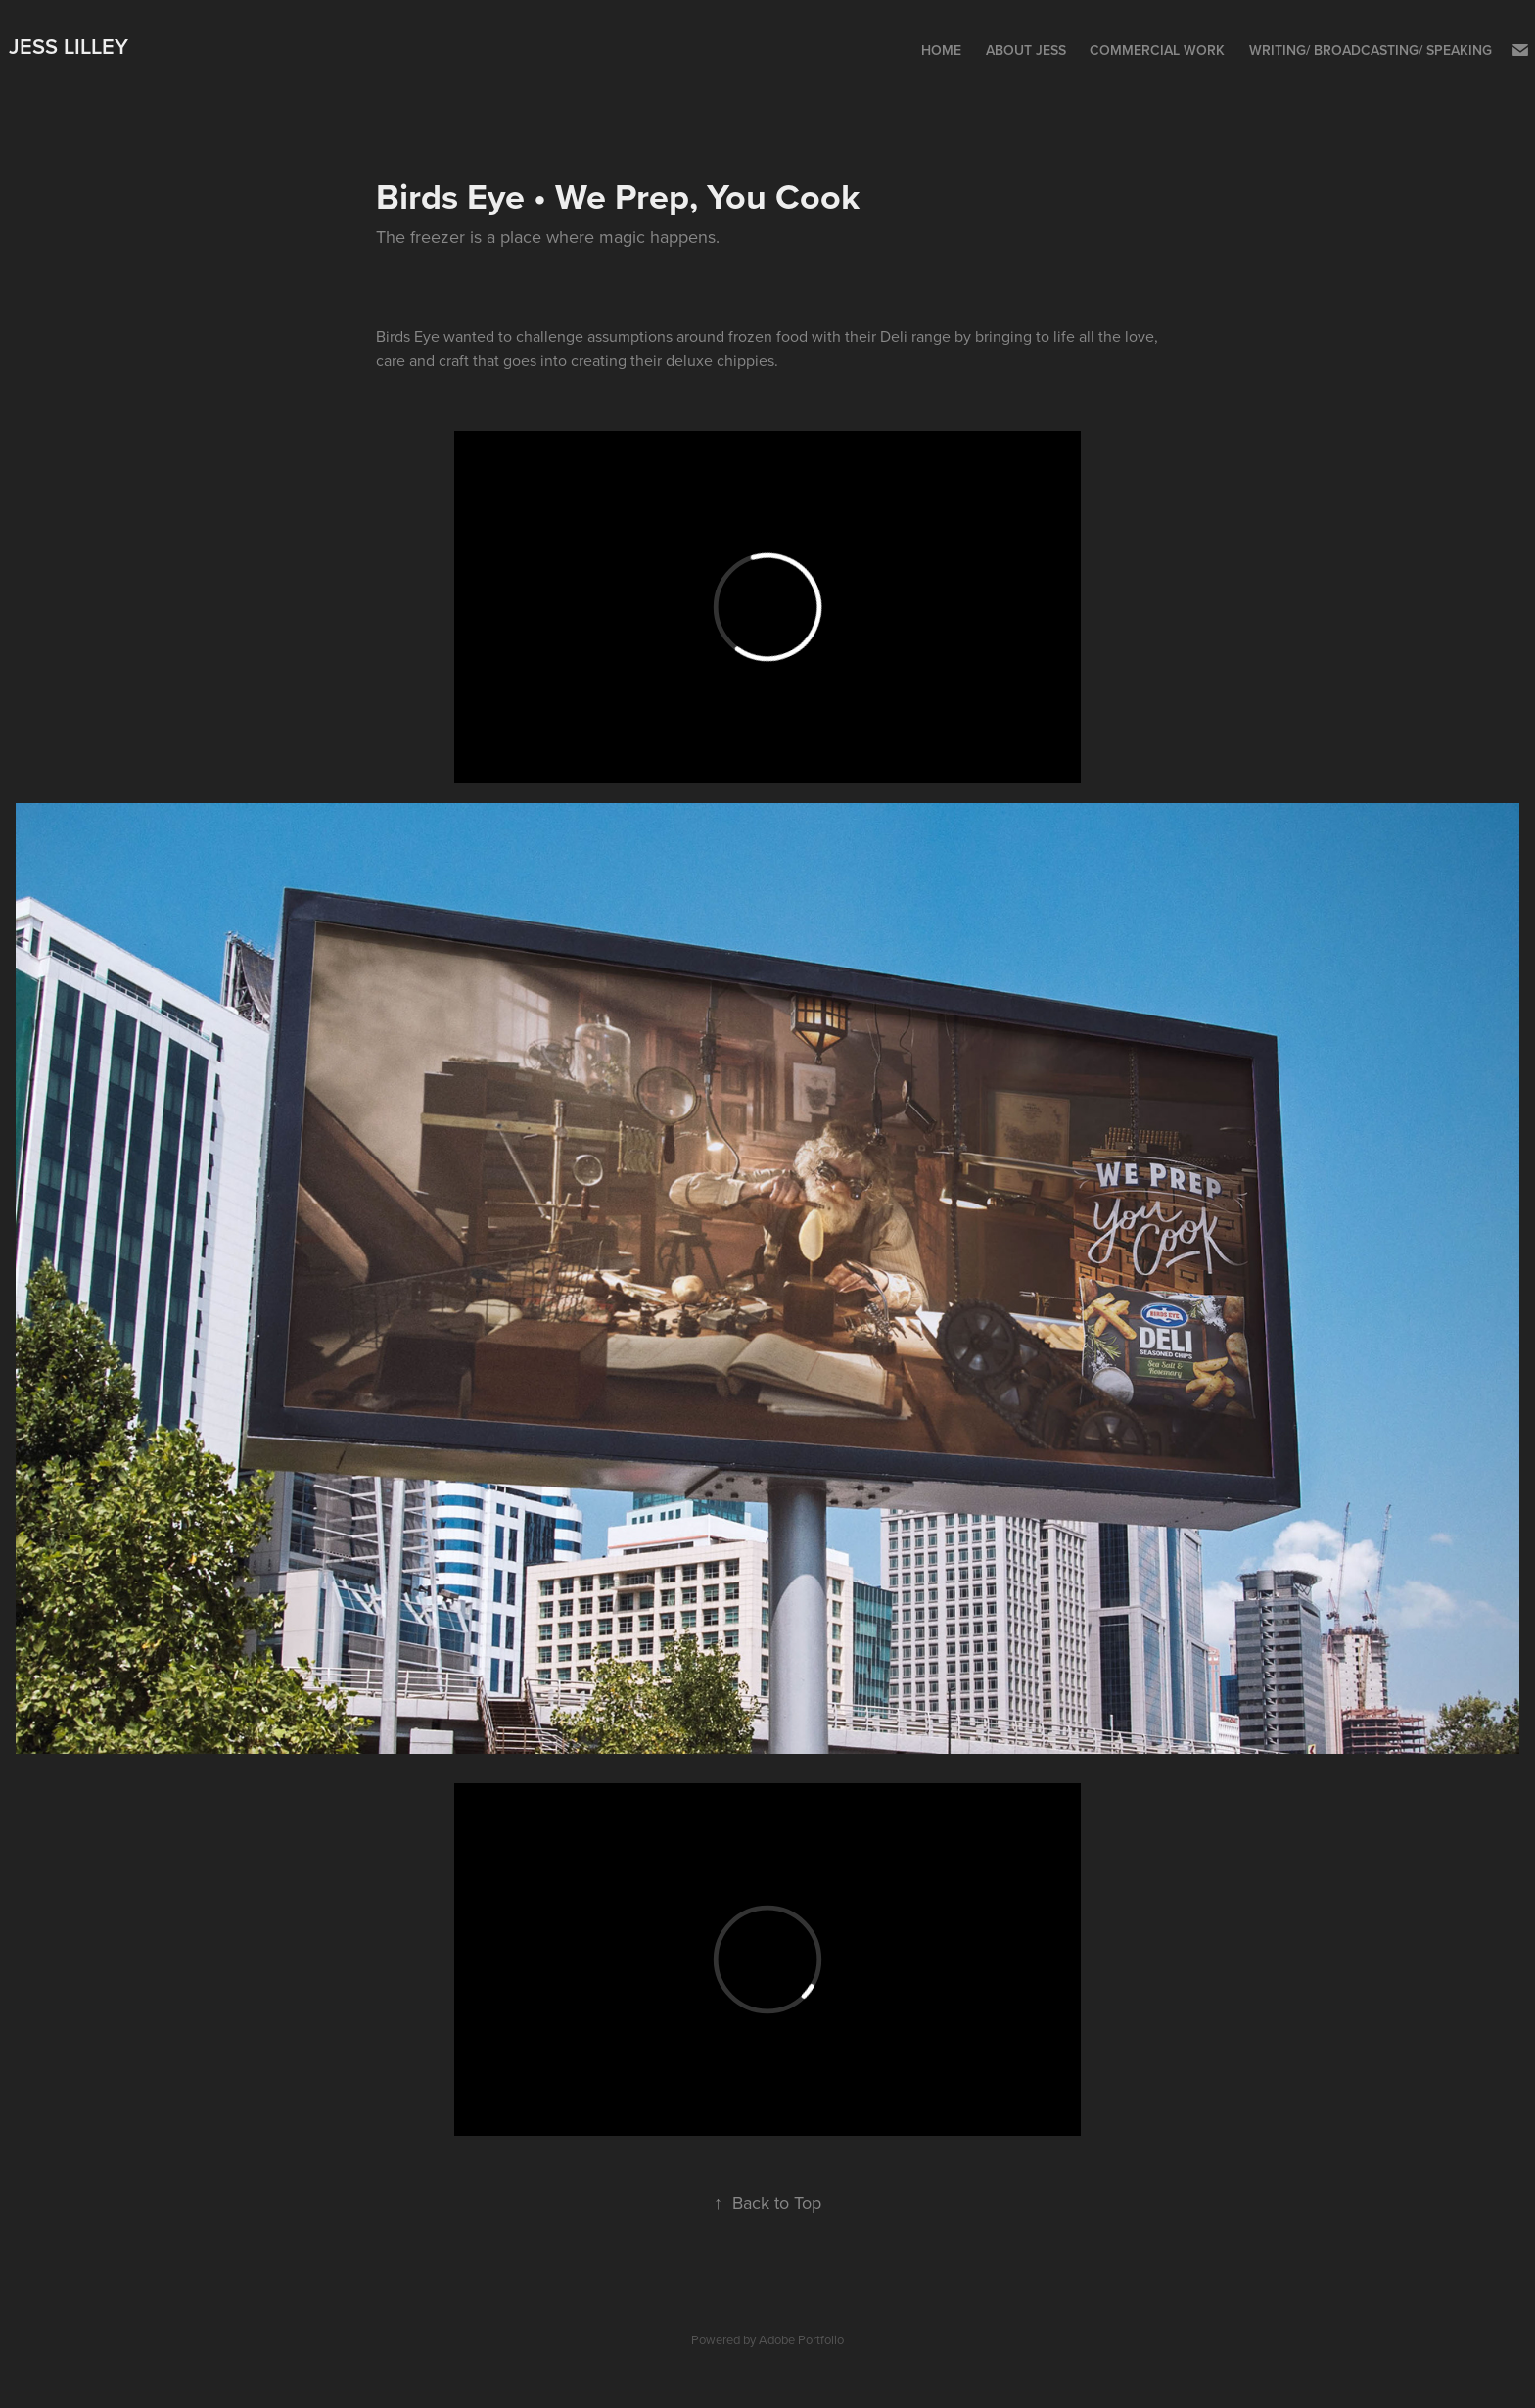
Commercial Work (1157, 50)
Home (941, 50)
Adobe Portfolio (801, 2339)
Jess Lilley (68, 46)
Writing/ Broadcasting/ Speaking (1370, 50)
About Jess (1026, 50)
